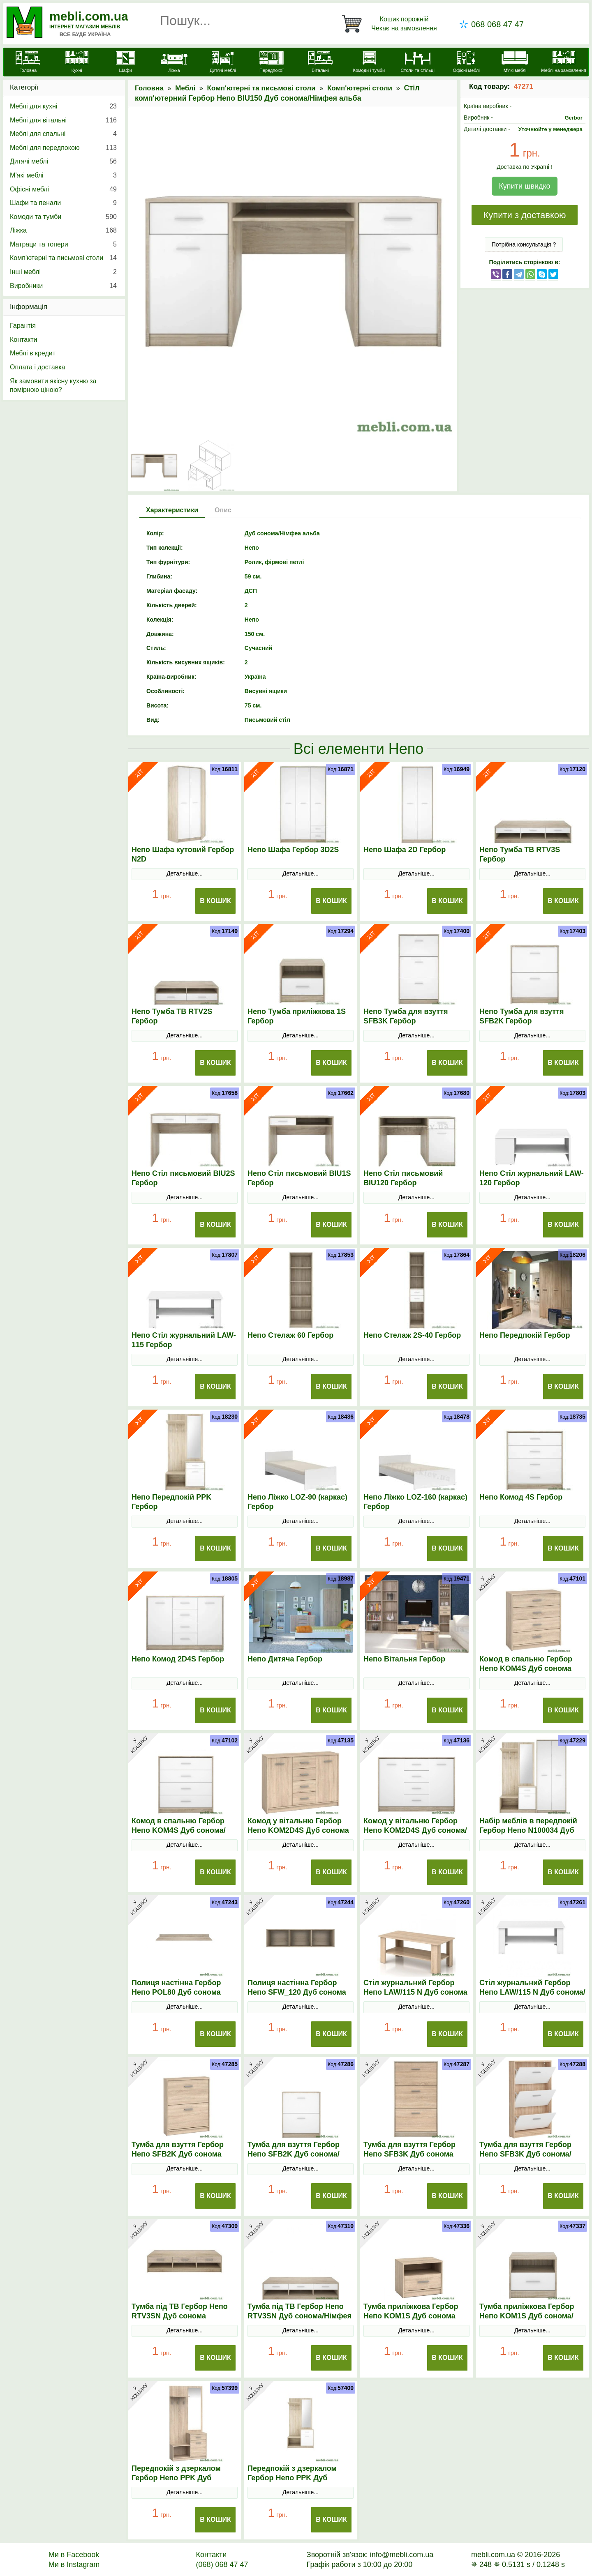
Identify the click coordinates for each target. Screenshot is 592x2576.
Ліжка (63, 230)
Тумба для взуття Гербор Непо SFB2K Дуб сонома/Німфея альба (293, 2154)
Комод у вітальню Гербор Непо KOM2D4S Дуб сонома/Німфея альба (415, 1830)
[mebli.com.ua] (28, 63)
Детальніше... (184, 873)
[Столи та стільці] (417, 63)
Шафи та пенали (63, 202)
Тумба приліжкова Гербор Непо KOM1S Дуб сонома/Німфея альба (526, 2315)
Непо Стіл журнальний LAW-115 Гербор (184, 1340)
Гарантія (23, 325)
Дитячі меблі (63, 161)
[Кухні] (76, 63)
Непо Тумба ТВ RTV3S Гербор (519, 854)
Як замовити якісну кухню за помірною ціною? (53, 386)
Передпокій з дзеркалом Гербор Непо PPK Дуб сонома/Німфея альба (292, 2477)
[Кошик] (390, 23)
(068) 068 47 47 (222, 2564)
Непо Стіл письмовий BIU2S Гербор (183, 1178)
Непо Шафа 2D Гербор (404, 850)
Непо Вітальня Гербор (404, 1659)
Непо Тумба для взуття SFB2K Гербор (521, 1016)
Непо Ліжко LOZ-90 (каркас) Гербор (297, 1502)
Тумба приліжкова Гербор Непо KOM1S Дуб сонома (410, 2311)
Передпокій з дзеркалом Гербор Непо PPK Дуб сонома (176, 2477)
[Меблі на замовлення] (563, 63)
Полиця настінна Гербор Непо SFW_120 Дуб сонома (296, 1987)
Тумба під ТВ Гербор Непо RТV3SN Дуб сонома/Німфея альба (299, 2315)
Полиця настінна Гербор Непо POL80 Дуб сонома (176, 1987)
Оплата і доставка (37, 367)
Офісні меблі (63, 189)
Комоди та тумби (63, 216)
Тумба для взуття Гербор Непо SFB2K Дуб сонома (178, 2149)
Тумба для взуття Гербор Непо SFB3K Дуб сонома (409, 2149)
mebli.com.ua (88, 16)
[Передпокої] (271, 63)
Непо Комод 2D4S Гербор (178, 1659)
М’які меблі (63, 175)
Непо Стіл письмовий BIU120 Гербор (403, 1178)
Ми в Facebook (74, 2555)
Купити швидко (524, 186)
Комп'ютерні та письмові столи (261, 88)
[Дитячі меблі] (223, 63)
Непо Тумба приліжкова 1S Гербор (296, 1016)
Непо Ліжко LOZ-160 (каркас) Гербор (415, 1502)
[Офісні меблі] (466, 63)
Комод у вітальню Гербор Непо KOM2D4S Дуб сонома (298, 1825)
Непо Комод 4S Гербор (520, 1497)
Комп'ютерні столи (359, 88)
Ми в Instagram (74, 2564)
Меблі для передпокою (63, 147)
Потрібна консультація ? (524, 244)
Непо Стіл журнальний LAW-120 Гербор (531, 1178)
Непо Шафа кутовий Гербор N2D (183, 854)
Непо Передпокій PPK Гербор (171, 1502)
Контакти (23, 339)
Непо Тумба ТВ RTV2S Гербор (172, 1016)
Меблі (185, 88)
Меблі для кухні (63, 106)
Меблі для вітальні (63, 120)
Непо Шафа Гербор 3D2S (293, 850)
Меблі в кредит (33, 353)
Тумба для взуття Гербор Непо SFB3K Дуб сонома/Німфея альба (525, 2154)
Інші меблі (63, 271)
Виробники (63, 285)
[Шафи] (125, 63)
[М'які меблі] (514, 63)
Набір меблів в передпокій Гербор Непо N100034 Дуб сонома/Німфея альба (528, 1830)
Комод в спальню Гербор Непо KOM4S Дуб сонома (525, 1664)
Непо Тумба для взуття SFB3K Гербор (405, 1016)
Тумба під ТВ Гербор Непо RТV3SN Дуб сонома (180, 2311)
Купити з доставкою (524, 215)
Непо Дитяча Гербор (284, 1659)
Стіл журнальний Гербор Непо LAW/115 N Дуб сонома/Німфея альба (532, 1992)
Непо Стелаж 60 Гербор (290, 1335)
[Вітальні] (320, 63)
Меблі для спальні (63, 133)
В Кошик (215, 900)
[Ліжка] (174, 63)
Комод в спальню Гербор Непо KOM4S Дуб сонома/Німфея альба (179, 1830)
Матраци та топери (63, 244)
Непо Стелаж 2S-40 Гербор (412, 1335)
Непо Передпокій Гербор (524, 1335)
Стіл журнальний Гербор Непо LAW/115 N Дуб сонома (415, 1987)
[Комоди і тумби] (369, 63)
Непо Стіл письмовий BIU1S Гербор (299, 1178)
